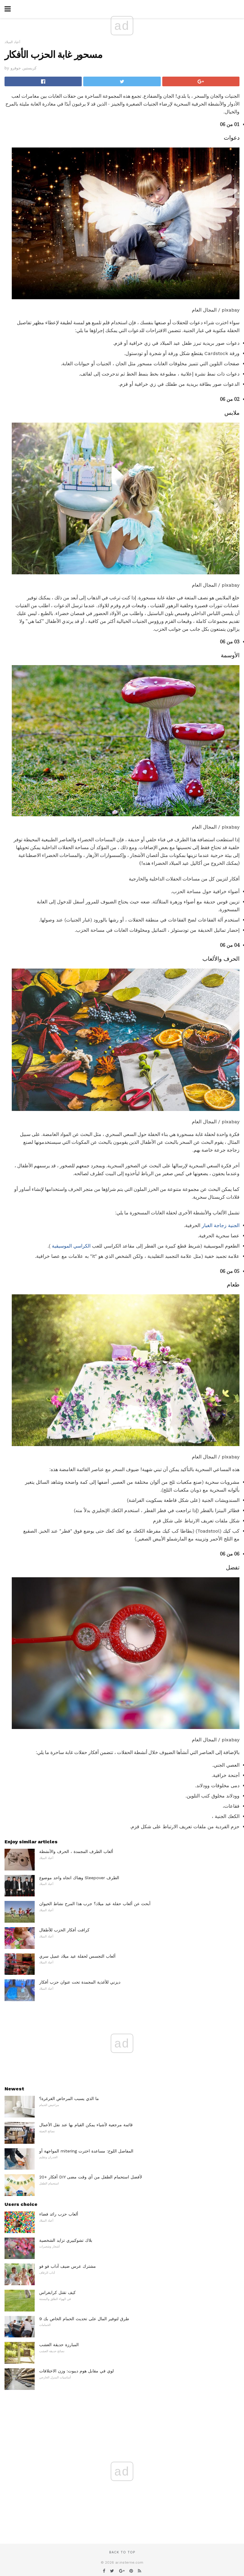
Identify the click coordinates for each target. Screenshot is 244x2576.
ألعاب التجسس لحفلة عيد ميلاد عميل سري (77, 1956)
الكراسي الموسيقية (71, 1246)
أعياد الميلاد (12, 42)
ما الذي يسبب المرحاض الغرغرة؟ (69, 2098)
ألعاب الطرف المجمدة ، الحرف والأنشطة (76, 1851)
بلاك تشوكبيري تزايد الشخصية (65, 2240)
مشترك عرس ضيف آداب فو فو (67, 2266)
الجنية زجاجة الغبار (220, 1225)
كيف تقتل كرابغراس (57, 2292)
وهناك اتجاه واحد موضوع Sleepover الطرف (79, 1877)
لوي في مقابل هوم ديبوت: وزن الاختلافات (76, 2370)
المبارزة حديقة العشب (59, 2344)
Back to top (122, 2552)
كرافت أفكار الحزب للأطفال (64, 1929)
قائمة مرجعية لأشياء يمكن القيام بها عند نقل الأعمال (86, 2124)
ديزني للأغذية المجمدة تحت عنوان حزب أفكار (79, 1982)
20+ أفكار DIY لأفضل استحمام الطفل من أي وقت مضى (90, 2177)
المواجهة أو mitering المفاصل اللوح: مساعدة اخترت (86, 2151)
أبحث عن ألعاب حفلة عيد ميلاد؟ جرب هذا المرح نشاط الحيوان (95, 1903)
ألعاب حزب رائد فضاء (58, 2214)
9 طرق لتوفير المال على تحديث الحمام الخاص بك (84, 2318)
